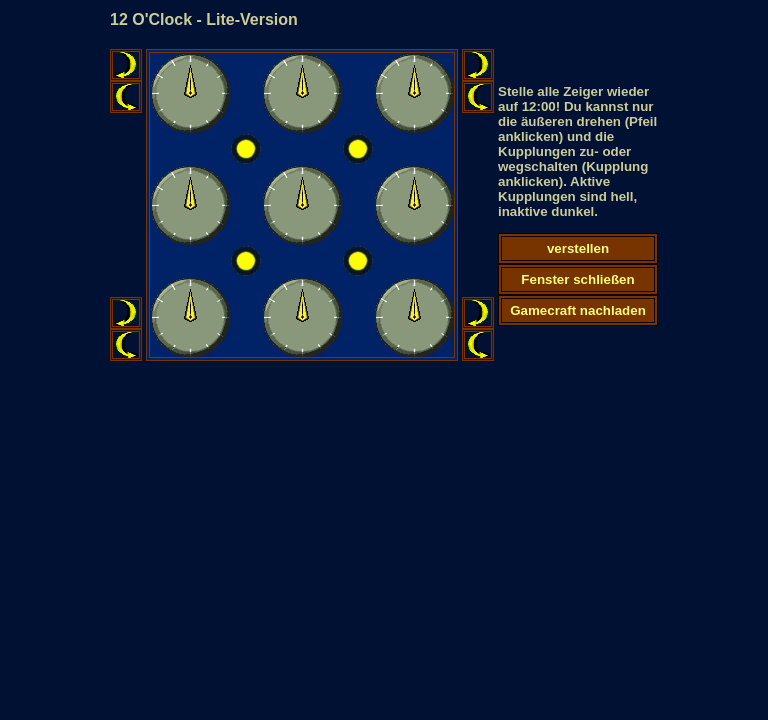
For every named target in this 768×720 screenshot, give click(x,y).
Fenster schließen (577, 279)
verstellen (578, 248)
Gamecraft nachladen (578, 310)
